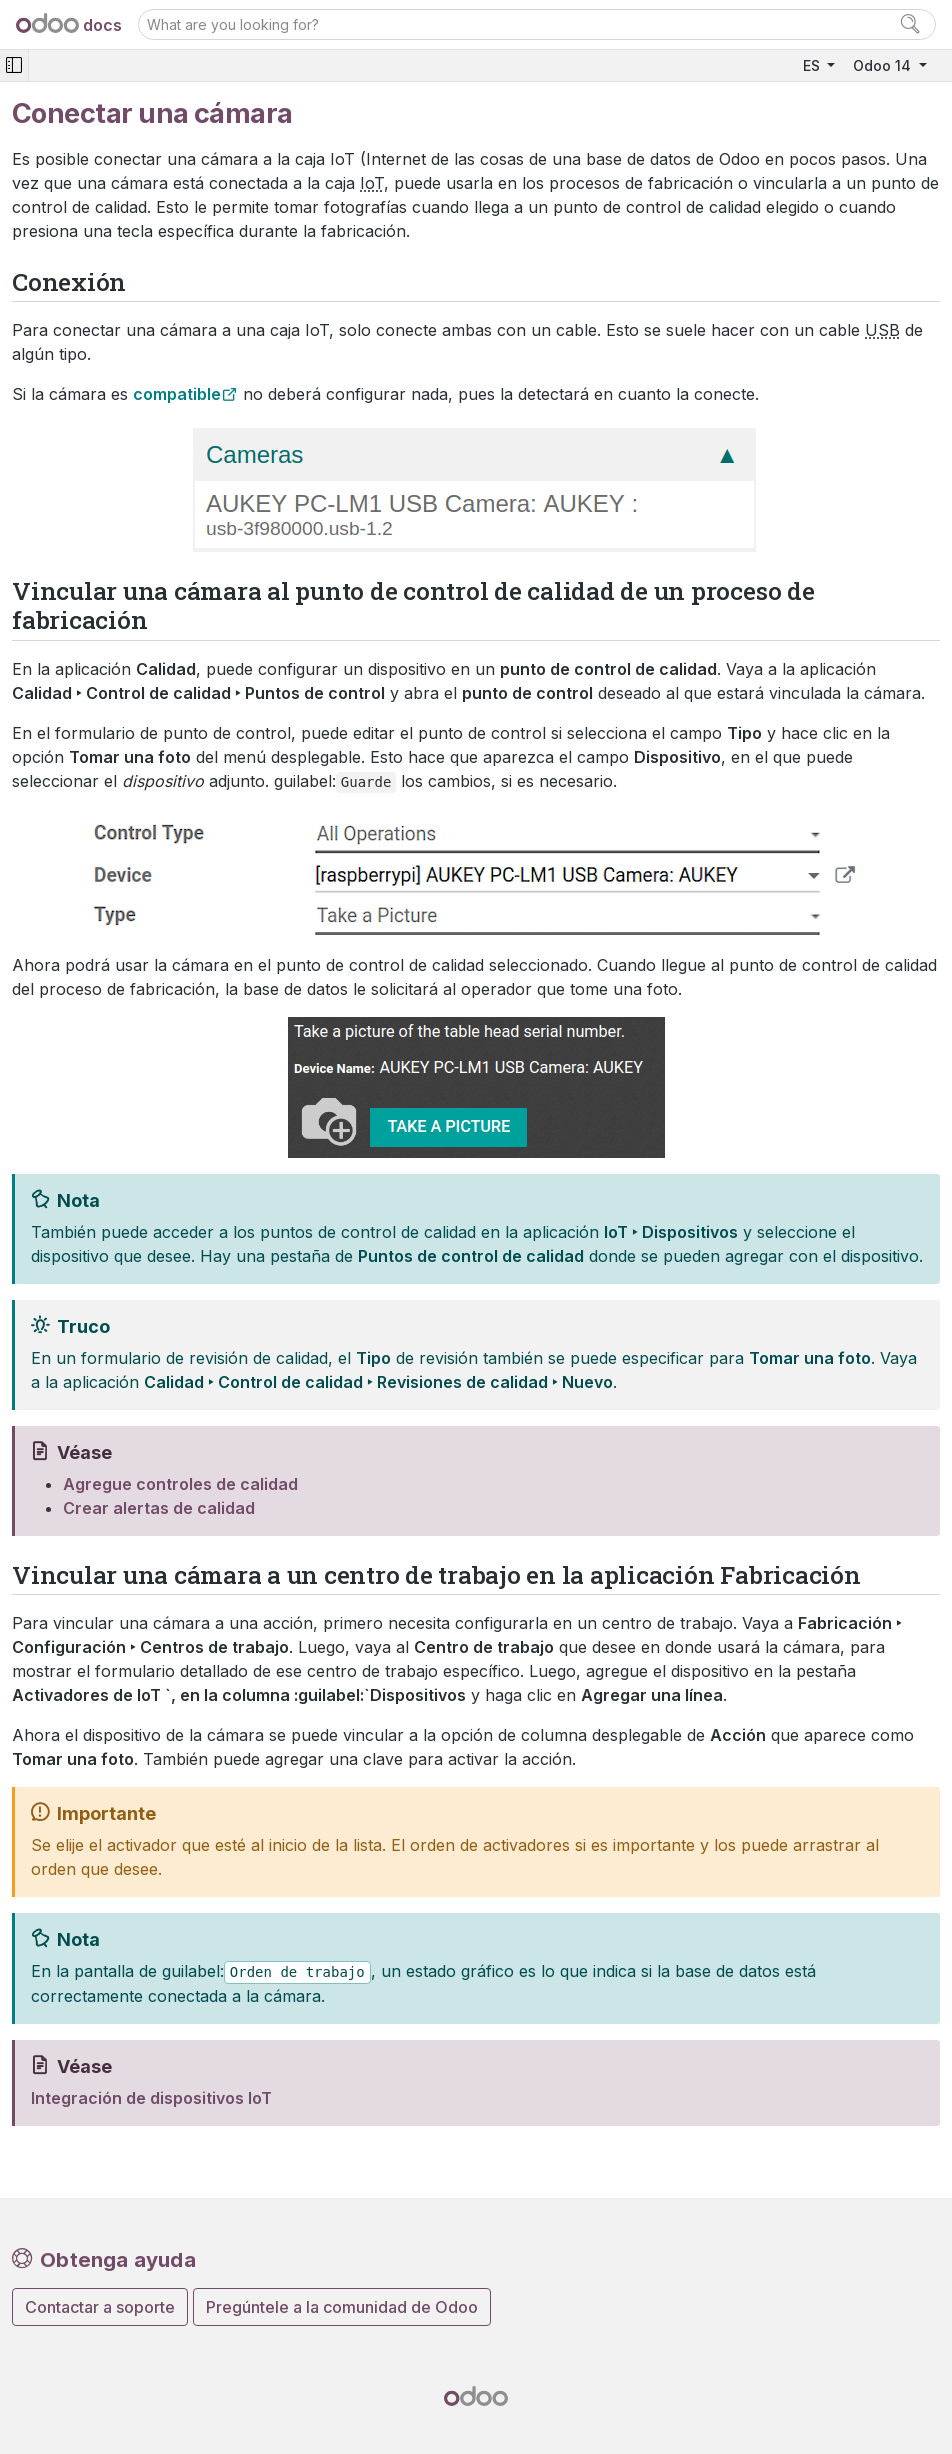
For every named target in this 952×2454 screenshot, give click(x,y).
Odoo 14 (884, 65)
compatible (177, 394)
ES (813, 65)
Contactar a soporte (100, 2307)
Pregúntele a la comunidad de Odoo (342, 2307)
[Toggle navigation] (14, 65)
